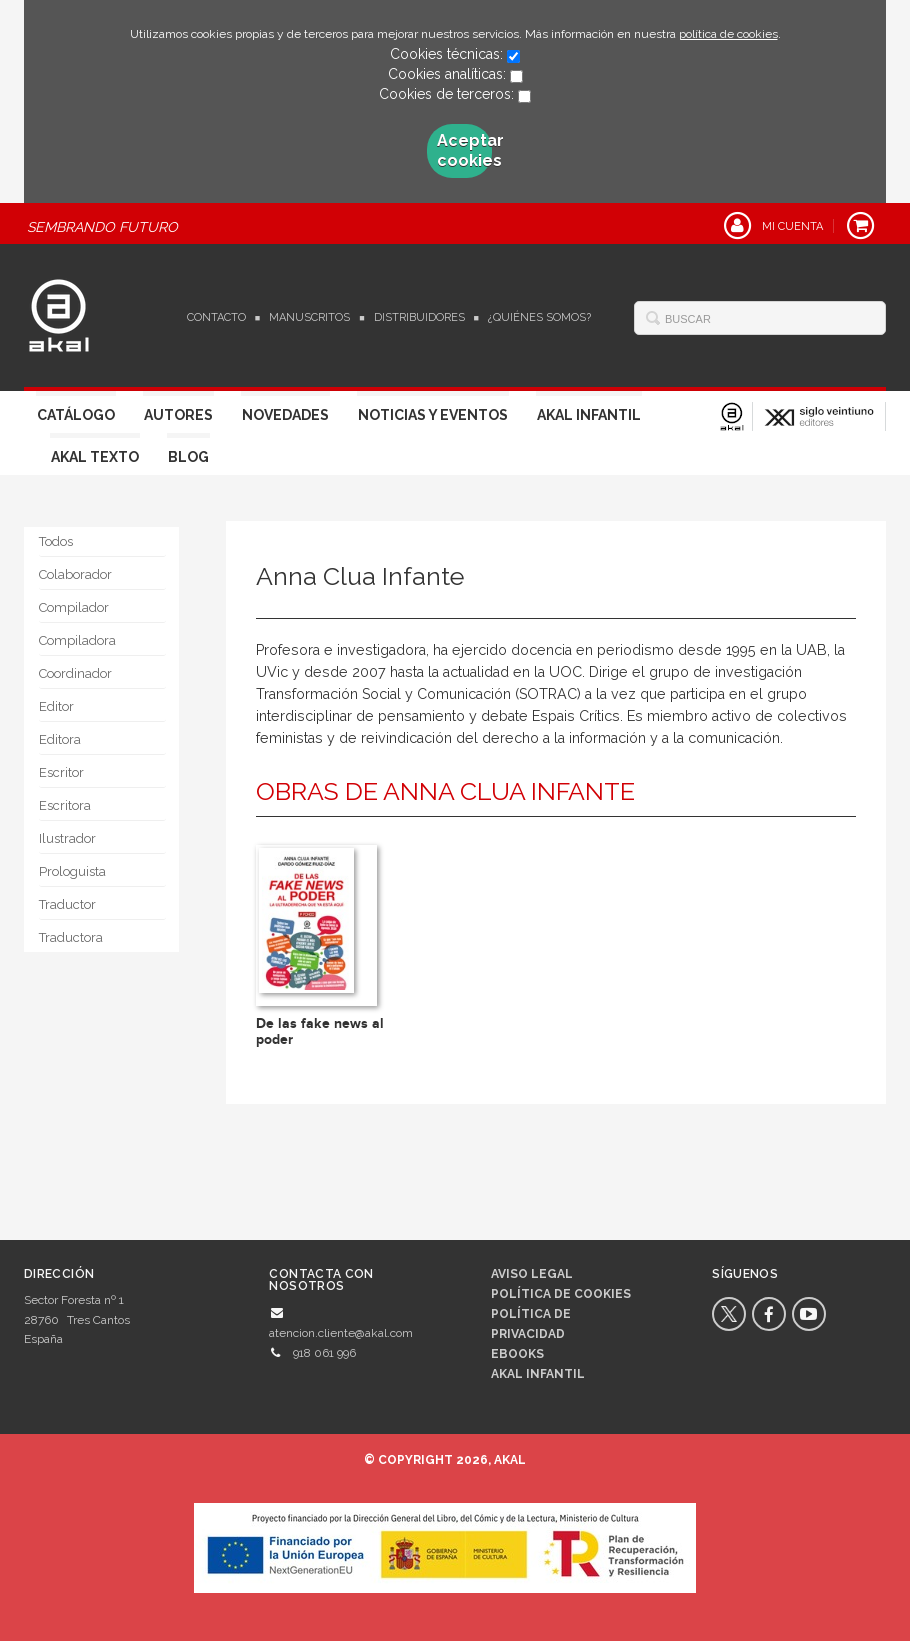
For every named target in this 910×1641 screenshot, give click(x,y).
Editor (56, 706)
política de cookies (728, 34)
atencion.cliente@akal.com (341, 1333)
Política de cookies (561, 1294)
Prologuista (72, 871)
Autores (178, 415)
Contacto (216, 317)
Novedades (285, 415)
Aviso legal (532, 1274)
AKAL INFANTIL (538, 1374)
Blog (188, 457)
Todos (56, 541)
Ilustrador (67, 838)
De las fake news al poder (320, 1031)
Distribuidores (419, 317)
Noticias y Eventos (433, 415)
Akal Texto (95, 457)
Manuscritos (309, 317)
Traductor (67, 904)
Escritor (61, 772)
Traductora (71, 937)
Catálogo (76, 415)
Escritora (65, 805)
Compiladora (77, 640)
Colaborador (75, 574)
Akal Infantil (589, 415)
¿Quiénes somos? (539, 317)
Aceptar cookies (464, 150)
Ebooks (517, 1354)
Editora (60, 739)
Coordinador (75, 673)
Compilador (74, 607)
